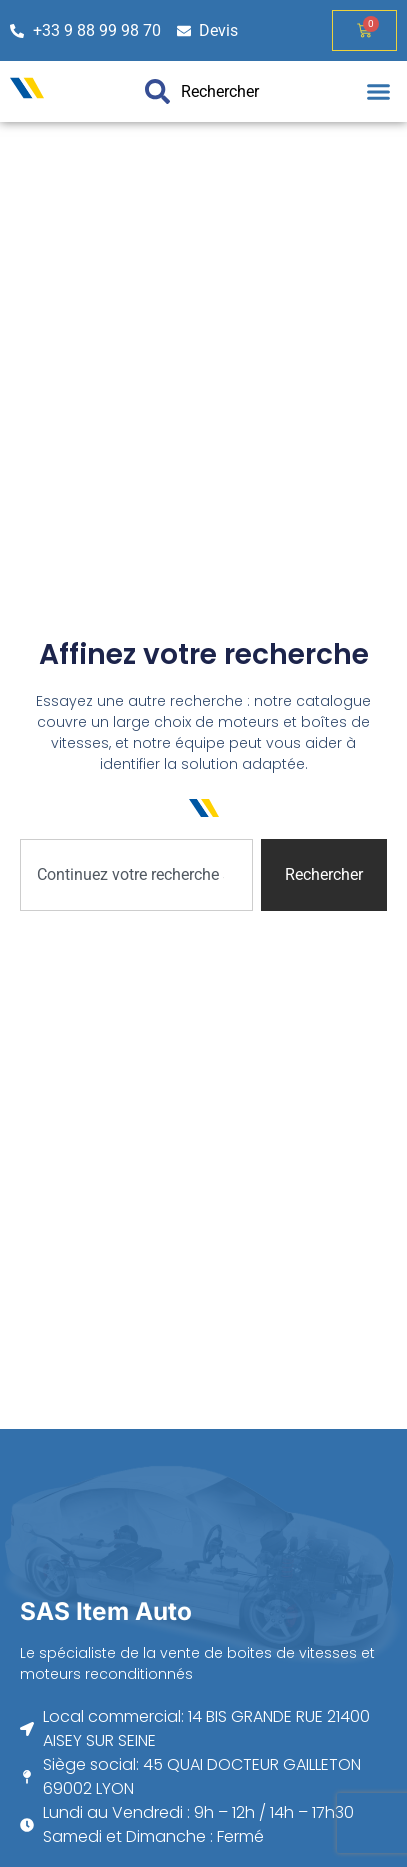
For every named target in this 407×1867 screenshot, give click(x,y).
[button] (379, 92)
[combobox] (136, 875)
